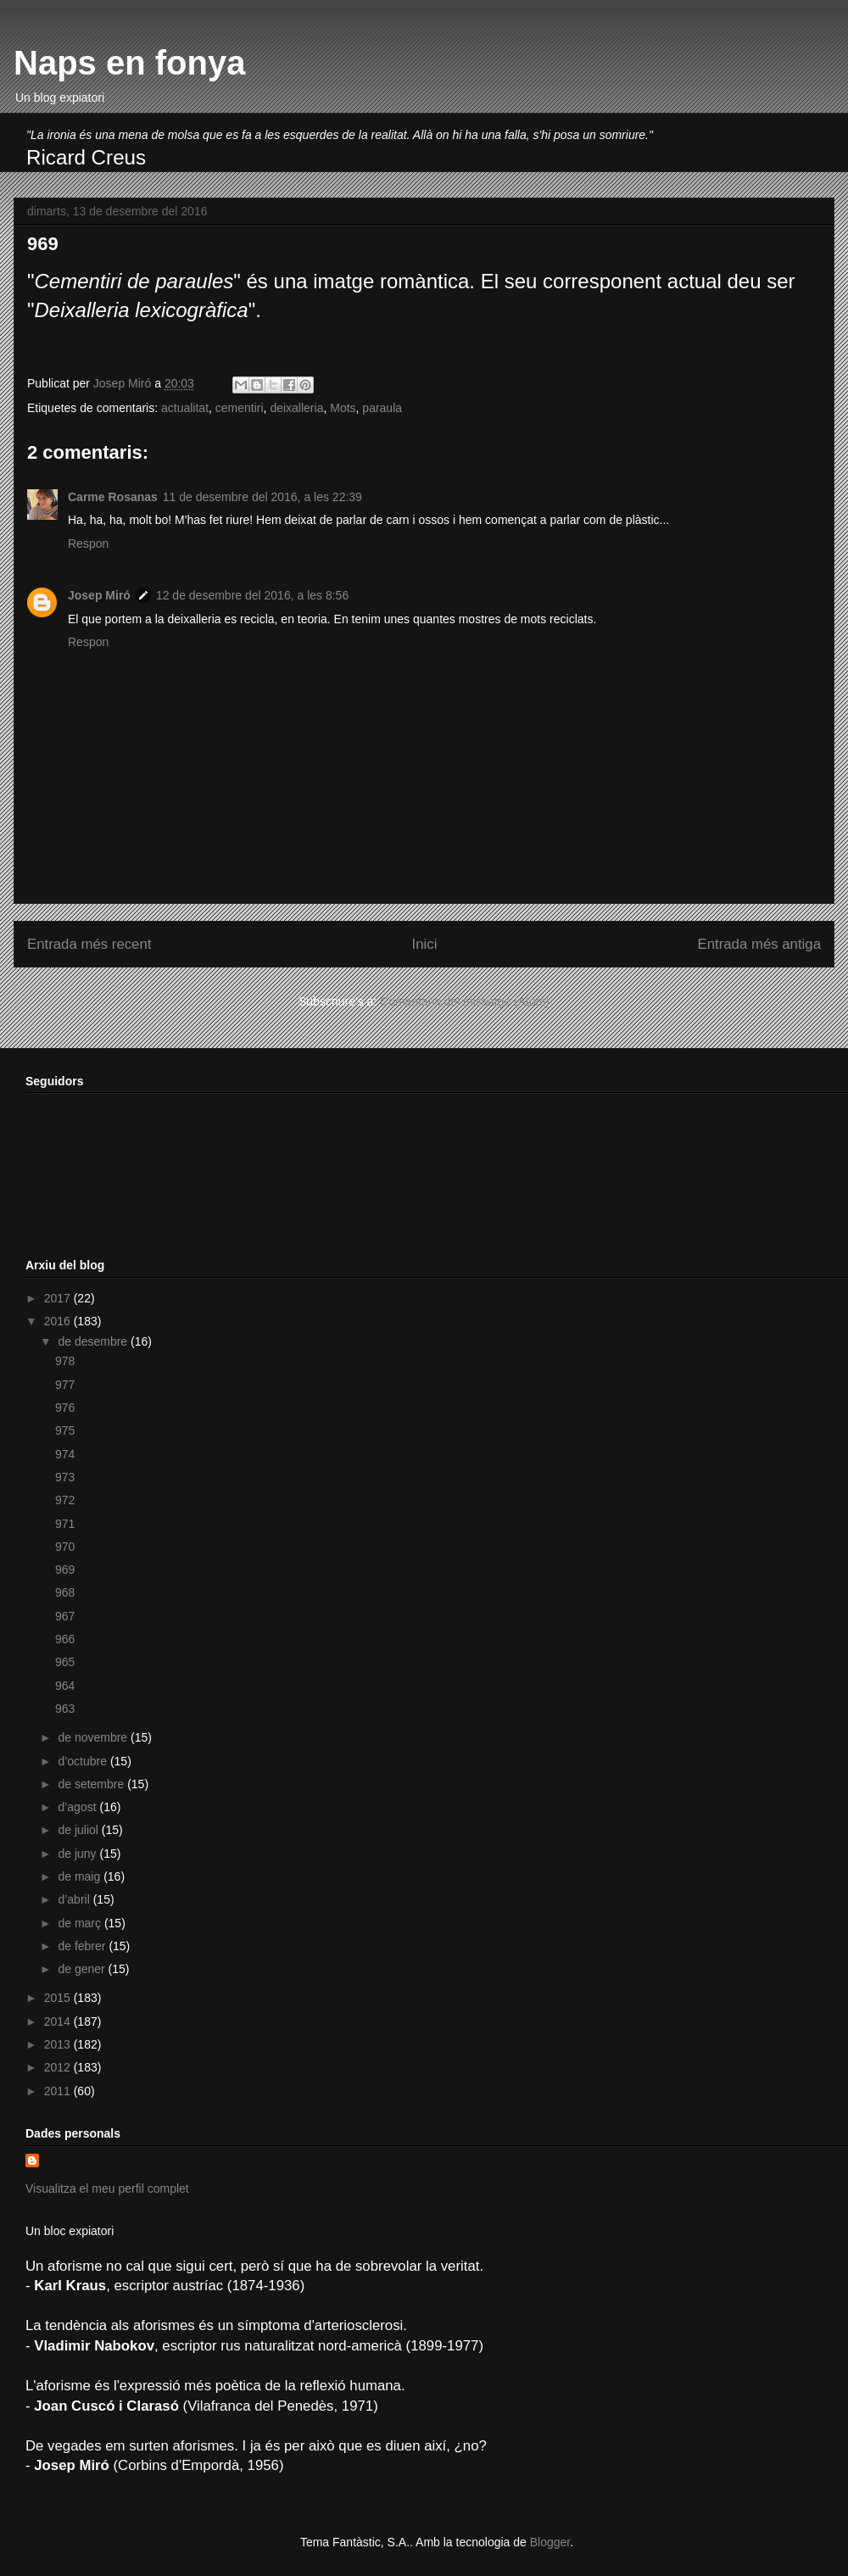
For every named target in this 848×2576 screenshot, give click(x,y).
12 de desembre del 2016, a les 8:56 (252, 595)
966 (65, 1639)
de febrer (83, 1946)
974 (65, 1454)
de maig (80, 1876)
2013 (59, 2044)
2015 (59, 1997)
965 (65, 1662)
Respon (88, 543)
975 (65, 1430)
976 (65, 1407)
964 (65, 1685)
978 (65, 1361)
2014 (59, 2021)
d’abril (75, 1899)
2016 (59, 1321)
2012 (59, 2067)
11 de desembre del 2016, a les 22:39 (262, 497)
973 (65, 1477)
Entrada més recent (89, 944)
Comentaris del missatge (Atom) (465, 1001)
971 (65, 1524)
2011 (59, 2091)
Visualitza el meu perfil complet (107, 2188)
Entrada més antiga (759, 944)
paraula (382, 408)
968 (65, 1592)
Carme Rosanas (113, 497)
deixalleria (296, 408)
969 (65, 1569)
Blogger (550, 2542)
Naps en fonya (129, 62)
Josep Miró (99, 595)
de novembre (94, 1737)
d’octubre (83, 1761)
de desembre (94, 1341)
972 (65, 1500)
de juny (78, 1853)
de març (80, 1923)
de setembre (92, 1784)
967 (65, 1616)
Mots (342, 408)
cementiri (239, 408)
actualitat (185, 408)
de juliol (79, 1830)
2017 (59, 1298)
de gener (83, 1969)
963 (65, 1708)
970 (65, 1546)
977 (65, 1384)
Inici (425, 944)
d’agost (78, 1807)
